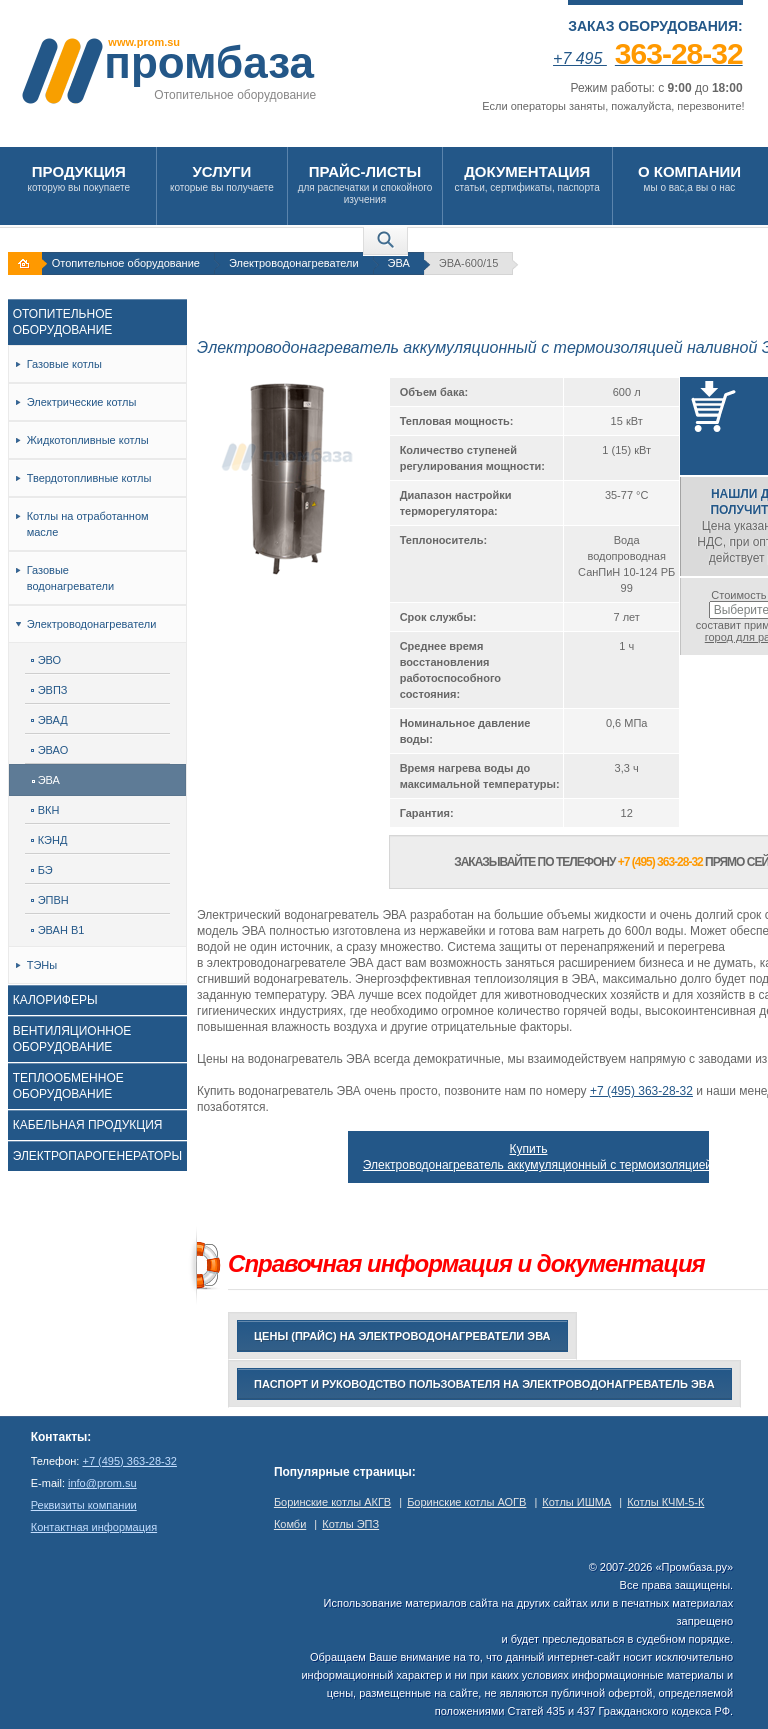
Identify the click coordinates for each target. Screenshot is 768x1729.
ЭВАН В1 (58, 930)
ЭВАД (49, 720)
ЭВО (46, 660)
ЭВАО (50, 750)
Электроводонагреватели (294, 263)
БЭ (42, 870)
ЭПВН (50, 900)
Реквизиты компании (84, 1505)
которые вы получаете (222, 177)
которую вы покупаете (79, 177)
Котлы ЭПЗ (350, 1524)
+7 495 (648, 58)
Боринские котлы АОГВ (466, 1502)
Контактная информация (94, 1527)
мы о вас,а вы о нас (690, 177)
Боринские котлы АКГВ (332, 1502)
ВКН (45, 810)
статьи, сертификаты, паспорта (527, 177)
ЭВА (399, 263)
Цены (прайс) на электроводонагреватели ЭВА (402, 1336)
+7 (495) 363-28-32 (641, 1091)
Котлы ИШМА (576, 1502)
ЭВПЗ (49, 690)
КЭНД (49, 840)
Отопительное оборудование (126, 263)
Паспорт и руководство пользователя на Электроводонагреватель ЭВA (484, 1384)
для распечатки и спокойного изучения (365, 183)
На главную (27, 263)
